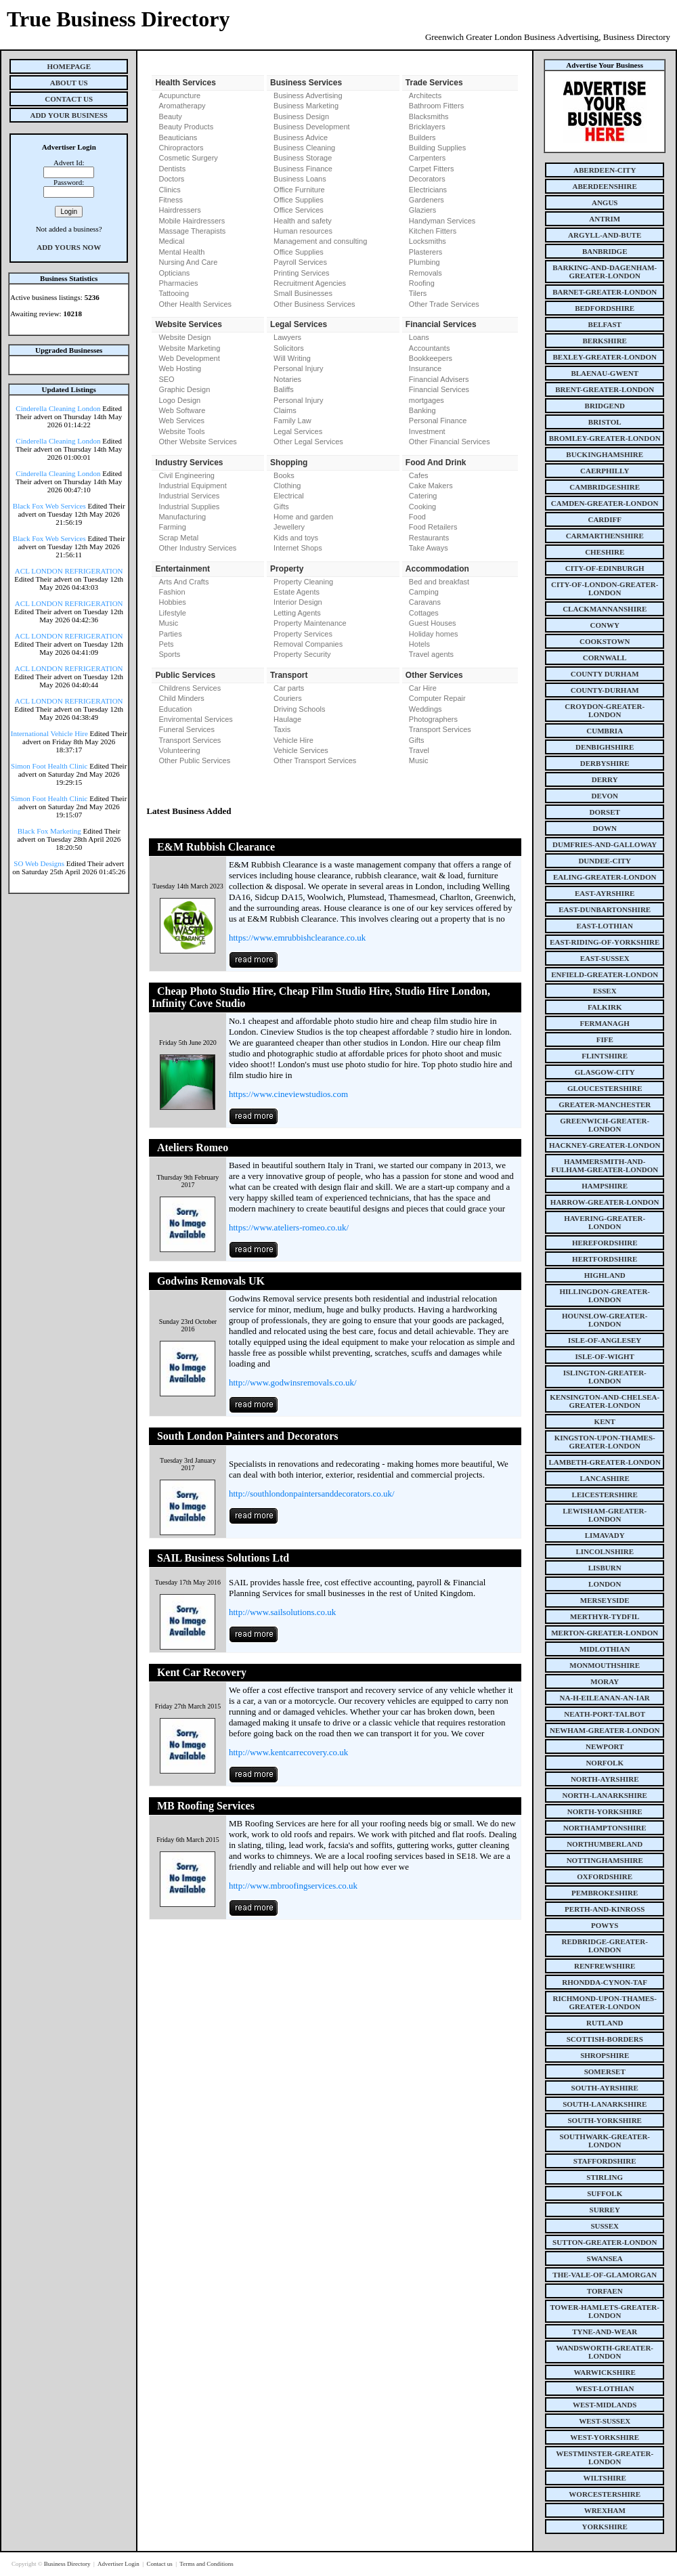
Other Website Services (197, 441)
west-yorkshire (604, 2437)
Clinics (169, 190)
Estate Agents (297, 592)
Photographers (433, 719)
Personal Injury (298, 368)
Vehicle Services (301, 750)
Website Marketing (189, 348)
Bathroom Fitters (436, 106)
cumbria (604, 731)
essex (605, 991)
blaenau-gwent (604, 373)
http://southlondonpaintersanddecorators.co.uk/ (312, 1493)
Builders (422, 137)
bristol (604, 422)
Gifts (281, 506)
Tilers (418, 293)
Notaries (287, 379)
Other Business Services (314, 304)
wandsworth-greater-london (604, 2352)
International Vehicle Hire (49, 733)
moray (604, 1681)
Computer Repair (437, 698)
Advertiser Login (119, 2563)
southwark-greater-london (604, 2140)
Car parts (289, 688)
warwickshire (605, 2372)
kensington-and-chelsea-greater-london (604, 1401)
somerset (605, 2071)
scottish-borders (605, 2039)
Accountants (429, 348)
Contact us (160, 2563)
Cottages (424, 613)
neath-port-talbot (604, 1714)
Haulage (287, 719)
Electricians (428, 190)
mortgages (426, 400)
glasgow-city (605, 1072)
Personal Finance (438, 420)
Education (175, 709)
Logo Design (179, 400)
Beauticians (177, 137)
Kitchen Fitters (432, 231)
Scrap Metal (178, 538)
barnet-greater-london (604, 292)
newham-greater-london (604, 1730)
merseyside (605, 1600)
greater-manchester (605, 1104)
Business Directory (68, 2563)
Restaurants (429, 538)
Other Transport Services (315, 760)
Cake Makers (431, 485)
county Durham (605, 674)
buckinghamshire (604, 454)
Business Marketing (306, 106)
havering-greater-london (604, 1222)
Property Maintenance (310, 623)
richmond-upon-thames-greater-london (605, 2002)
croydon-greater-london (605, 710)
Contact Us (69, 99)
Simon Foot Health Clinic (49, 766)
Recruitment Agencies (310, 283)
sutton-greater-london (604, 2242)
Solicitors (289, 348)
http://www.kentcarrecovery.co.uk (288, 1752)
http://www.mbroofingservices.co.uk (293, 1886)
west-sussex (604, 2421)
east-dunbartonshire (605, 909)
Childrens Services (189, 688)
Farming (171, 527)
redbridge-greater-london (604, 1945)
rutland (604, 2023)
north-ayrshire (605, 1779)
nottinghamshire (605, 1860)
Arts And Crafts (183, 582)
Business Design (301, 116)
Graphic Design (184, 389)
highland (605, 1275)
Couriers (288, 698)
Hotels (419, 644)
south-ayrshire (604, 2088)
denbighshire (604, 747)
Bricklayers (427, 127)
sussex (604, 2226)
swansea (605, 2258)
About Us (69, 83)
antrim (604, 219)
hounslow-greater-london (605, 1320)
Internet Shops (298, 548)
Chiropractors (180, 148)
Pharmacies (178, 283)
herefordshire (605, 1243)
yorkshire (605, 2527)
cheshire (604, 552)
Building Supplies (437, 148)
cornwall (605, 657)
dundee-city (604, 861)
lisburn (604, 1568)
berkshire (605, 341)
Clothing (287, 485)
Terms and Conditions (206, 2563)
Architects (425, 95)
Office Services (299, 210)
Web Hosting (179, 368)
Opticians (174, 273)
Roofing (422, 283)
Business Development (312, 127)
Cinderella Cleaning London (58, 408)
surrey (605, 2210)
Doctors (171, 179)
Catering (423, 496)
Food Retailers (433, 527)
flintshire (605, 1056)
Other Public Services (194, 760)
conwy (604, 625)
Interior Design (298, 602)
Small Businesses (303, 293)
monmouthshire (604, 1665)
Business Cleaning (304, 148)
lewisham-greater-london (605, 1515)
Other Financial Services (449, 441)
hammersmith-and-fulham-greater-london (604, 1165)
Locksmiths (427, 241)
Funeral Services (186, 729)
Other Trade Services (444, 304)
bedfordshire (604, 308)
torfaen (605, 2291)
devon (604, 796)
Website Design (184, 337)
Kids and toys (296, 538)
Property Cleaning (303, 582)
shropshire (604, 2055)
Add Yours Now (69, 247)
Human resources (303, 231)
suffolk (604, 2193)
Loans (419, 337)
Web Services (181, 420)
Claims (285, 410)
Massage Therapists (191, 231)
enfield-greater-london (604, 974)
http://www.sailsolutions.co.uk (282, 1612)
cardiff (604, 519)
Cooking (422, 506)
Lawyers (287, 337)
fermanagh (605, 1023)
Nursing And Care (187, 262)
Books (284, 475)
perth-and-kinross (605, 1909)
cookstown (605, 641)
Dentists (171, 169)
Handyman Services (442, 221)
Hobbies (171, 602)
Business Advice (301, 137)
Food (417, 517)
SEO (166, 379)
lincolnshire (604, 1551)
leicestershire (605, 1494)
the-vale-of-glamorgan (604, 2275)
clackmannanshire (605, 609)
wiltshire (605, 2478)
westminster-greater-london (604, 2457)
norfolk (605, 1763)
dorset (605, 812)
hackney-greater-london (604, 1145)
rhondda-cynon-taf (604, 1982)
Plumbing (424, 262)
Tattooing (173, 293)
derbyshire (605, 763)
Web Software (181, 410)
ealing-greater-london (605, 877)
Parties (169, 634)
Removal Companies (308, 644)
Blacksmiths (429, 116)
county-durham (605, 690)
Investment (427, 431)
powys (604, 1925)
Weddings (425, 709)
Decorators (427, 179)
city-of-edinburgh (605, 568)
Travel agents (431, 654)
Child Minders (181, 698)
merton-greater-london (604, 1633)
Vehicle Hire (293, 740)
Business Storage (303, 158)
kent (604, 1421)
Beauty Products (185, 127)
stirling (604, 2177)
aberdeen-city (604, 170)
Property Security (302, 654)
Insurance (425, 368)
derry (605, 779)
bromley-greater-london (605, 438)
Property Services (303, 634)
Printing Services (302, 273)
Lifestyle (171, 613)
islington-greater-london (605, 1377)
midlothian (605, 1649)
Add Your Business (69, 115)
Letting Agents (297, 613)
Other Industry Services (197, 548)
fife (604, 1039)
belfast (604, 324)
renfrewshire (604, 1966)
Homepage (69, 66)
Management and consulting (320, 241)
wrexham (605, 2510)
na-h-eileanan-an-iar (605, 1698)
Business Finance (303, 169)
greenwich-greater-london (604, 1125)
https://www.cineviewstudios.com (288, 1094)
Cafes (419, 475)
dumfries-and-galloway (604, 844)
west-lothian (604, 2388)
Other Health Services (195, 304)
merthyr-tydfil (604, 1616)
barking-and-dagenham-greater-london (604, 271)
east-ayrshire (604, 893)
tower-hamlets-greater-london (604, 2311)
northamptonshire (605, 1828)
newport (605, 1746)
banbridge (605, 251)
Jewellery (289, 527)
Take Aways (428, 548)
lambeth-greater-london (605, 1462)
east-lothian (605, 926)
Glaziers (422, 210)
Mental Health (181, 252)
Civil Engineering (186, 475)
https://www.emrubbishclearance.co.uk (297, 937)
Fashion (171, 592)
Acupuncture (179, 95)
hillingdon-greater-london (604, 1295)
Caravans (425, 602)
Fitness (170, 200)
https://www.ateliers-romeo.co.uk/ (289, 1227)
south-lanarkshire (605, 2104)
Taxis (282, 729)
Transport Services (189, 740)
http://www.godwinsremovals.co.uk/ (293, 1382)
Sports (169, 654)
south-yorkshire (605, 2120)
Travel (419, 750)
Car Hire (423, 688)
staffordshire (604, 2161)
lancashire (605, 1478)
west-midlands (604, 2405)
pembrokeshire (604, 1893)
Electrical (289, 496)
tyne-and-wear (604, 2331)
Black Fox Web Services (49, 506)
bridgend (605, 406)
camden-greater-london (605, 503)
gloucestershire (604, 1088)
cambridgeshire (604, 487)
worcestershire (604, 2494)
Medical (171, 241)
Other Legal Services (308, 441)
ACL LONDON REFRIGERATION (69, 571)
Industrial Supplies (188, 506)
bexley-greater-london (605, 357)
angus (605, 202)
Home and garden (303, 517)
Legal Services (298, 431)
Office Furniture (299, 190)
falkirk (605, 1007)
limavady (605, 1535)
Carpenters (427, 158)
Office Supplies (299, 200)
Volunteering (179, 750)
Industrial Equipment (192, 485)
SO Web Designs (39, 863)
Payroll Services (300, 262)
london (604, 1584)
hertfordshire (604, 1259)
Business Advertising (308, 95)
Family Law (292, 420)
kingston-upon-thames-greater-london (604, 1442)
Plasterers (426, 252)
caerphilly (604, 471)
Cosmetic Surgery (187, 158)
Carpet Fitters (431, 169)
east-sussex (605, 958)
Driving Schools (299, 709)
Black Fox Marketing (49, 831)
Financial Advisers (439, 379)
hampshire (605, 1186)
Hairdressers (179, 210)
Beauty (169, 116)
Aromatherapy (181, 106)
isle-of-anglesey (604, 1340)
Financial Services (439, 389)
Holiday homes (433, 634)
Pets (165, 644)
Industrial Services (188, 496)
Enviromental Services (195, 719)
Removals (425, 273)
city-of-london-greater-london (604, 588)
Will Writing (292, 358)
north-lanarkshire (604, 1795)
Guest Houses (432, 623)
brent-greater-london (604, 389)
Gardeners (426, 200)
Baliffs (284, 389)
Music (168, 623)
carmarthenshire (605, 536)
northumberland (604, 1844)
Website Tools (181, 431)
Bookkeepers (430, 358)
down (604, 828)
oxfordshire (604, 1876)
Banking (422, 410)
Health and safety (303, 221)
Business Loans (300, 179)
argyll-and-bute (604, 235)
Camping (424, 592)
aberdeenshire (605, 186)
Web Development (188, 358)
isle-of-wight (604, 1356)
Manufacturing (182, 517)
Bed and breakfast (439, 582)
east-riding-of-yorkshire (604, 942)
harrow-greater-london (604, 1202)
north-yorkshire (604, 1811)
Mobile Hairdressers (191, 221)
